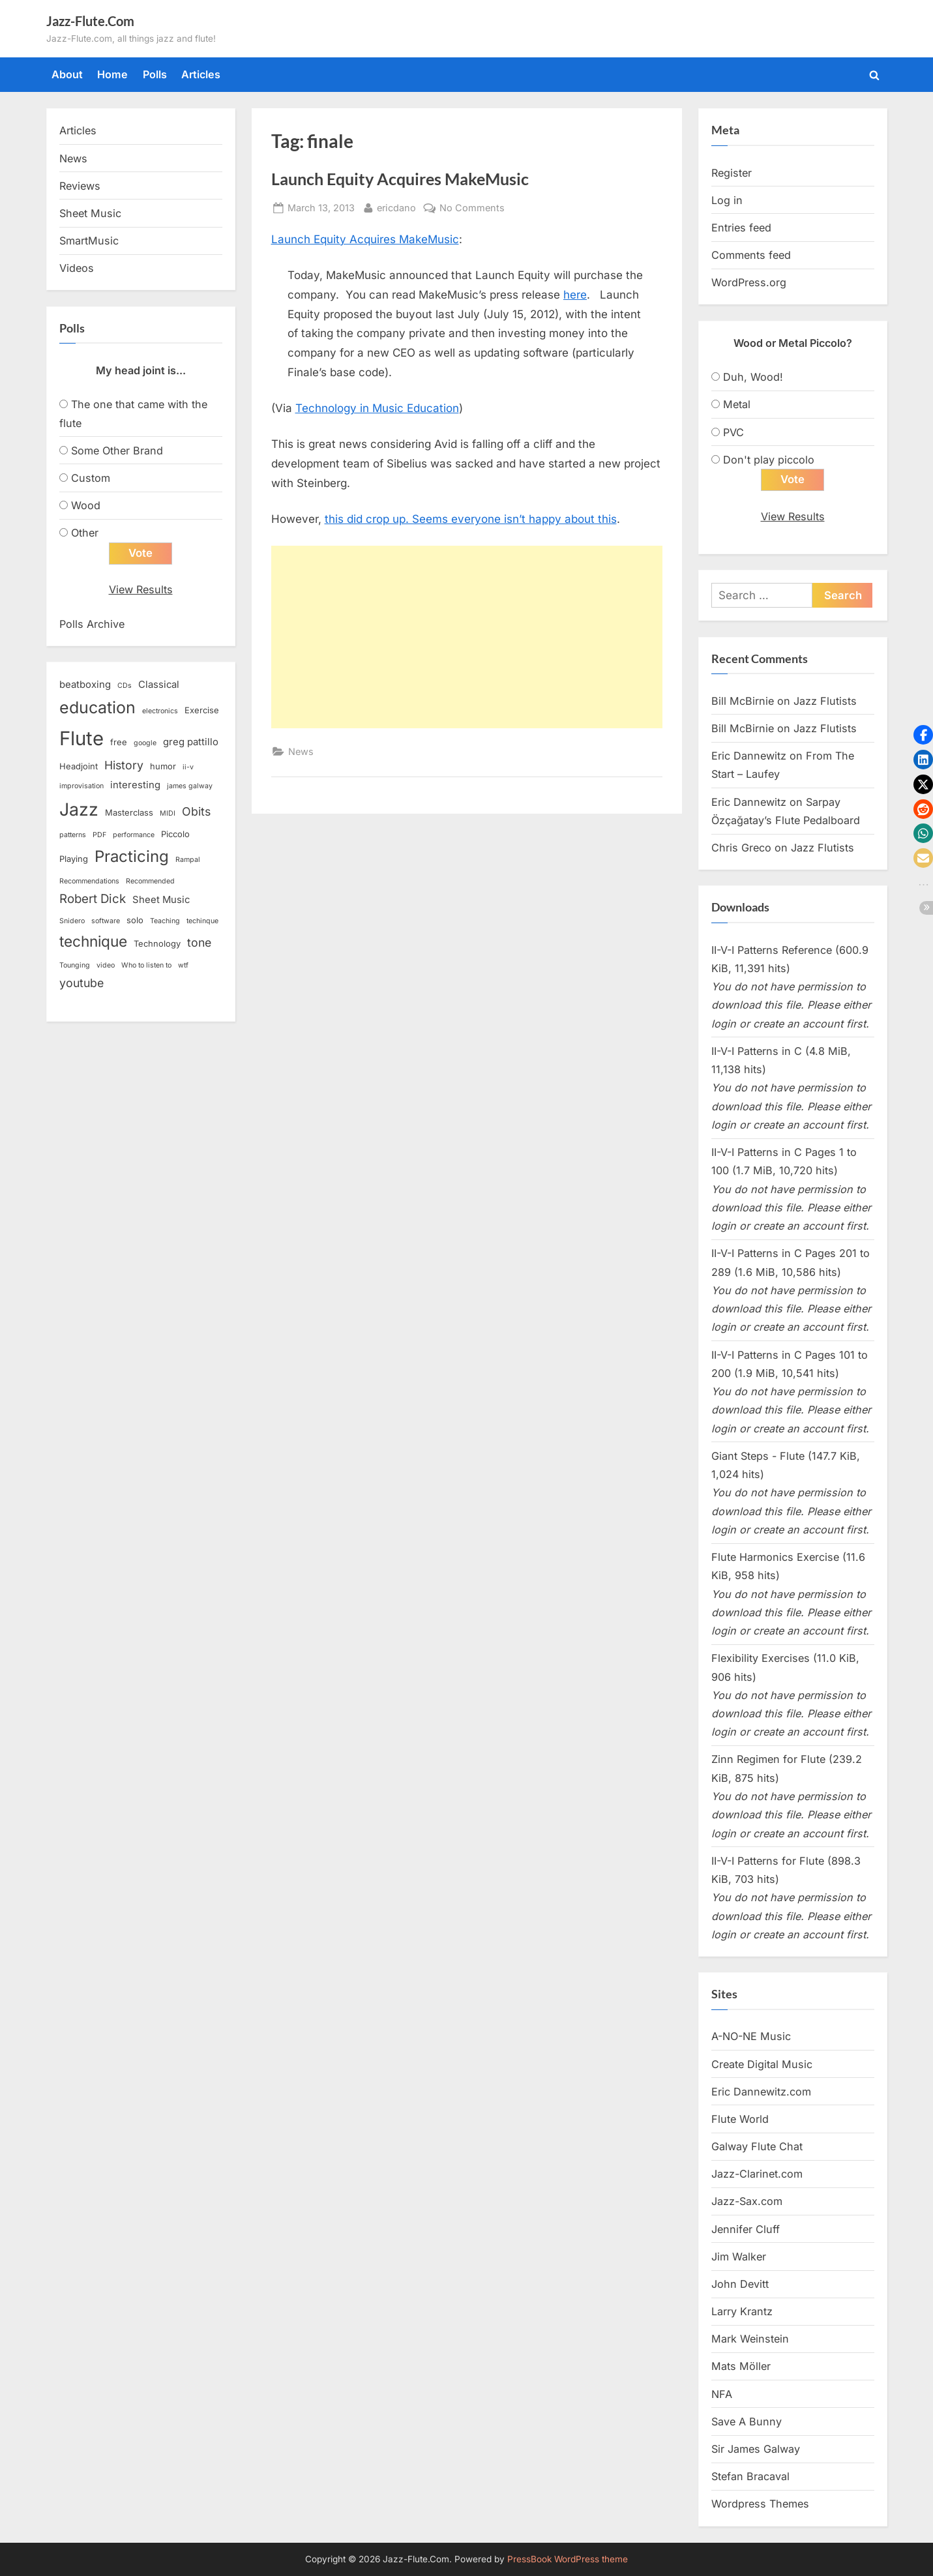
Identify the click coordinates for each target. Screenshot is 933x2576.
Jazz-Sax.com (746, 2201)
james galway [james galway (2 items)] (190, 786)
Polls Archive (92, 623)
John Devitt (740, 2284)
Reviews (79, 185)
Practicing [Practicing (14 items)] (132, 856)
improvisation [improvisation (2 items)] (81, 786)
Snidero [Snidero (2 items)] (72, 921)
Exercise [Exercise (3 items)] (202, 710)
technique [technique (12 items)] (93, 942)
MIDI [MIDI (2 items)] (167, 813)
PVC (733, 432)
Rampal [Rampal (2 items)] (187, 859)
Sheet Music (90, 213)
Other (84, 532)
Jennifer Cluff (745, 2229)
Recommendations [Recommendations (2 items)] (89, 881)
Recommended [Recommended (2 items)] (150, 881)
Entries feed (741, 227)
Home (112, 74)
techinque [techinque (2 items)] (202, 921)
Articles (200, 74)
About (67, 74)
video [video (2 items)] (105, 965)
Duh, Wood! (753, 376)
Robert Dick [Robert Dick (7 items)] (92, 899)
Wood (85, 505)
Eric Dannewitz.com (761, 2091)
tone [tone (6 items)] (199, 943)
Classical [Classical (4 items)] (158, 685)
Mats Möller (741, 2366)
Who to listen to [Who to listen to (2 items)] (146, 965)
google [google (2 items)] (145, 743)
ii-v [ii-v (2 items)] (188, 767)
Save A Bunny (746, 2421)
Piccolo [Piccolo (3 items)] (175, 834)
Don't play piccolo (768, 459)
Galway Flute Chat (757, 2147)
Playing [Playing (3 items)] (73, 858)
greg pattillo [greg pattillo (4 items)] (190, 742)
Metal (736, 404)
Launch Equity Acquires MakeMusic (400, 179)
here (575, 294)
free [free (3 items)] (118, 742)
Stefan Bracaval (750, 2476)
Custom (90, 477)
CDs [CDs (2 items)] (124, 686)
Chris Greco (741, 848)
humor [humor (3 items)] (163, 767)
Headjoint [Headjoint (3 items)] (78, 767)
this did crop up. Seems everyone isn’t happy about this (471, 519)
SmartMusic (89, 240)
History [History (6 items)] (123, 766)
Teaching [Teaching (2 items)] (165, 921)
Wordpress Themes (760, 2504)
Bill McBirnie (742, 700)
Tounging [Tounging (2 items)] (74, 965)
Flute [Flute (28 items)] (81, 739)
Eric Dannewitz (748, 756)
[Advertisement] (466, 637)
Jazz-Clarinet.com (757, 2174)
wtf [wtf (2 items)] (183, 965)
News (301, 751)
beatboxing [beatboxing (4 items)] (85, 685)
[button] (923, 735)
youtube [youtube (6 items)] (81, 983)
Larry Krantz (742, 2311)
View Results (141, 590)
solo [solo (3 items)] (134, 920)
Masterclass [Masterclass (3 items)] (129, 812)
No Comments (472, 208)
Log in (727, 200)
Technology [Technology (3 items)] (157, 944)
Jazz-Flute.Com (90, 21)
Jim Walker (738, 2256)
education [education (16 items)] (97, 707)
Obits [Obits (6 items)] (196, 811)
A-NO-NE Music (751, 2036)
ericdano (396, 206)
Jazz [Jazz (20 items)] (78, 809)
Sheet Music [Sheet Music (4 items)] (161, 900)
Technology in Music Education (377, 408)
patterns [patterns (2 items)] (72, 835)
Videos (76, 267)
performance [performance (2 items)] (134, 835)
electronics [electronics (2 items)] (160, 711)
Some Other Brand (117, 450)
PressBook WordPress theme (567, 2559)
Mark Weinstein (750, 2339)
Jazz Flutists (825, 700)
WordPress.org (748, 282)
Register (731, 172)
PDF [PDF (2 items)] (99, 835)
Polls (155, 74)
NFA (721, 2394)
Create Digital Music (761, 2064)
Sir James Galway (755, 2449)
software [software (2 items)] (105, 921)
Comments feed (751, 254)
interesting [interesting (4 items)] (135, 786)
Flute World (740, 2119)
